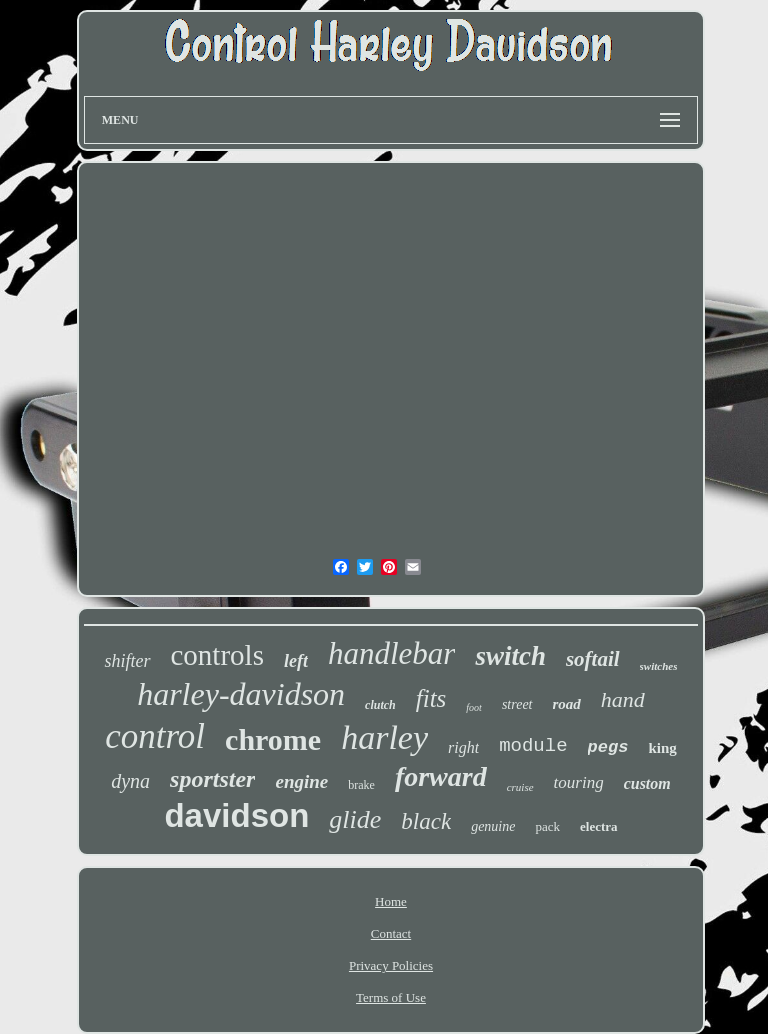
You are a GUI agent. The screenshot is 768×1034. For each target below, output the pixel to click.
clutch (380, 705)
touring (579, 782)
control (155, 736)
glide (355, 819)
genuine (493, 826)
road (567, 704)
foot (474, 707)
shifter (127, 661)
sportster (212, 779)
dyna (130, 781)
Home (391, 901)
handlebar (391, 653)
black (426, 821)
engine (301, 781)
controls (217, 655)
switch (510, 656)
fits (431, 698)
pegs (608, 747)
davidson (236, 815)
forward (441, 776)
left (296, 661)
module (533, 746)
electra (599, 826)
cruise (520, 787)
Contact (391, 933)
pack (547, 826)
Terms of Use (391, 997)
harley (384, 737)
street (517, 704)
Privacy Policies (391, 965)
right (463, 747)
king (662, 748)
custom (647, 783)
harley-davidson (241, 694)
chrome (273, 739)
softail (593, 659)
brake (361, 785)
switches (659, 666)
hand (623, 699)
